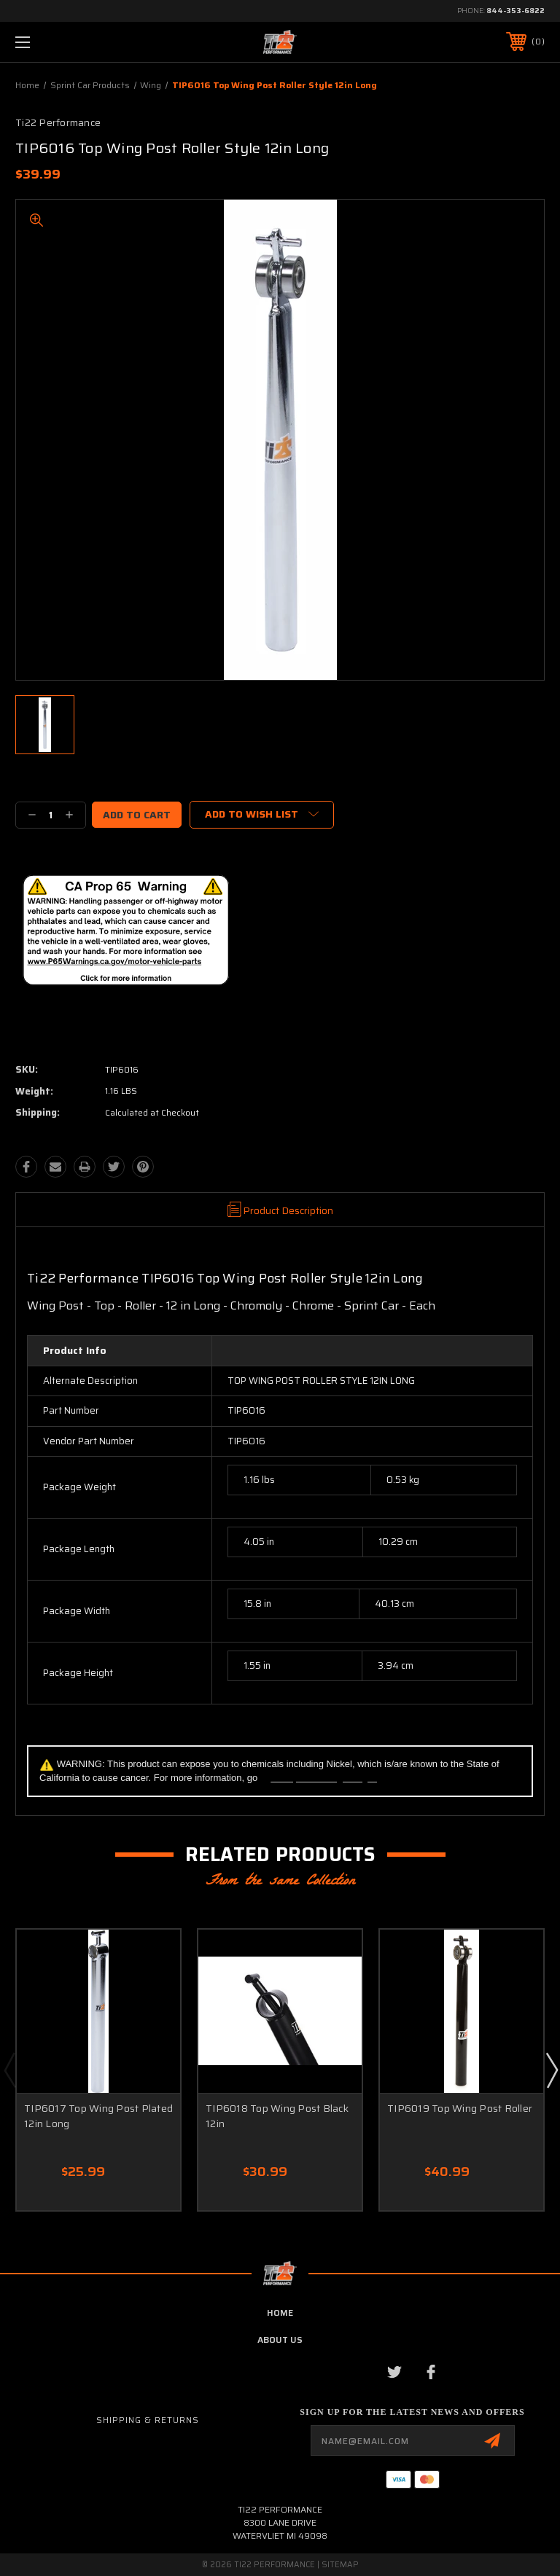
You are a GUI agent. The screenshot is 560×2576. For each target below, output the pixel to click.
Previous (9, 2069)
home (280, 2312)
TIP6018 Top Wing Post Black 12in (277, 2115)
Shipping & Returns (147, 2420)
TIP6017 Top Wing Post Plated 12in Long (98, 2115)
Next (551, 2069)
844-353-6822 (515, 10)
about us (280, 2339)
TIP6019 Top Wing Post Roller (459, 2108)
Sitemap (340, 2565)
